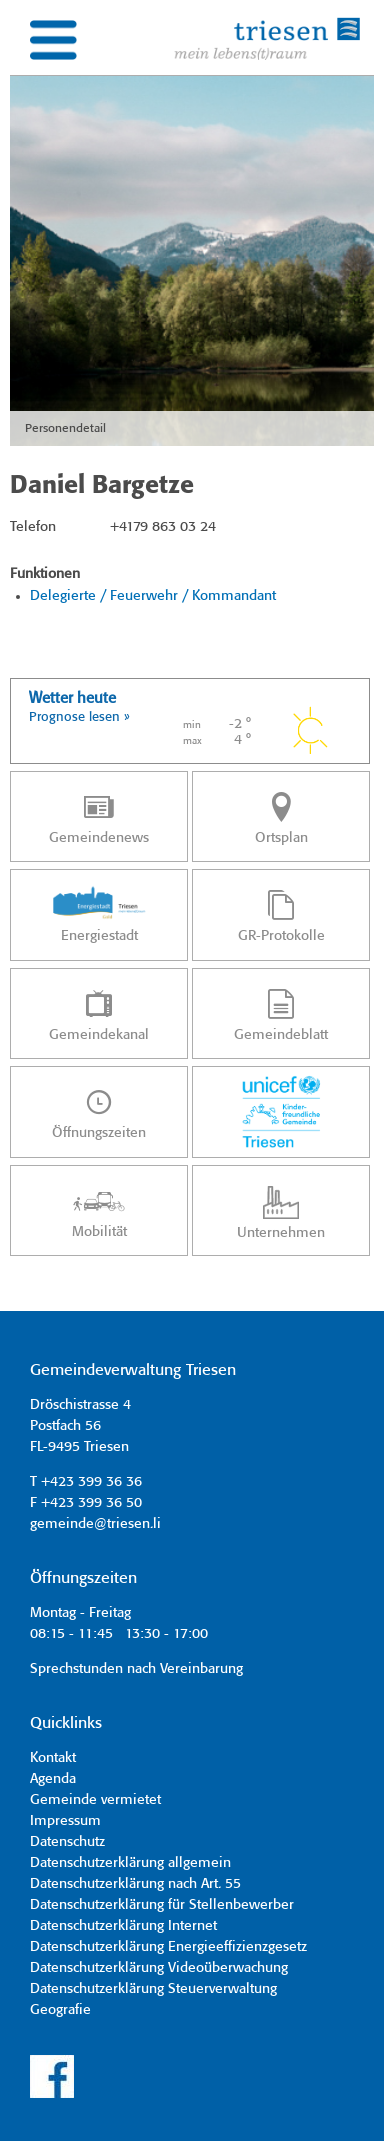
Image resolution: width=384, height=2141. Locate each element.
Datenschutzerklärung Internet (123, 1926)
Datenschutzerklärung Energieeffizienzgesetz (168, 1947)
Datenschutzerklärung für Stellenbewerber (162, 1905)
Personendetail (65, 428)
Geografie (60, 2010)
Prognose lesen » (79, 717)
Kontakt (53, 1758)
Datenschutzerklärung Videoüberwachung (159, 1968)
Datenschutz (67, 1842)
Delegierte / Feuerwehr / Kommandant (153, 596)
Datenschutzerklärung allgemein (130, 1863)
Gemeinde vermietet (95, 1800)
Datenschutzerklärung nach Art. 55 (135, 1884)
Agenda (53, 1779)
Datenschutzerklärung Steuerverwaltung (153, 1989)
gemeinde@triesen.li (95, 1524)
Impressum (65, 1821)
